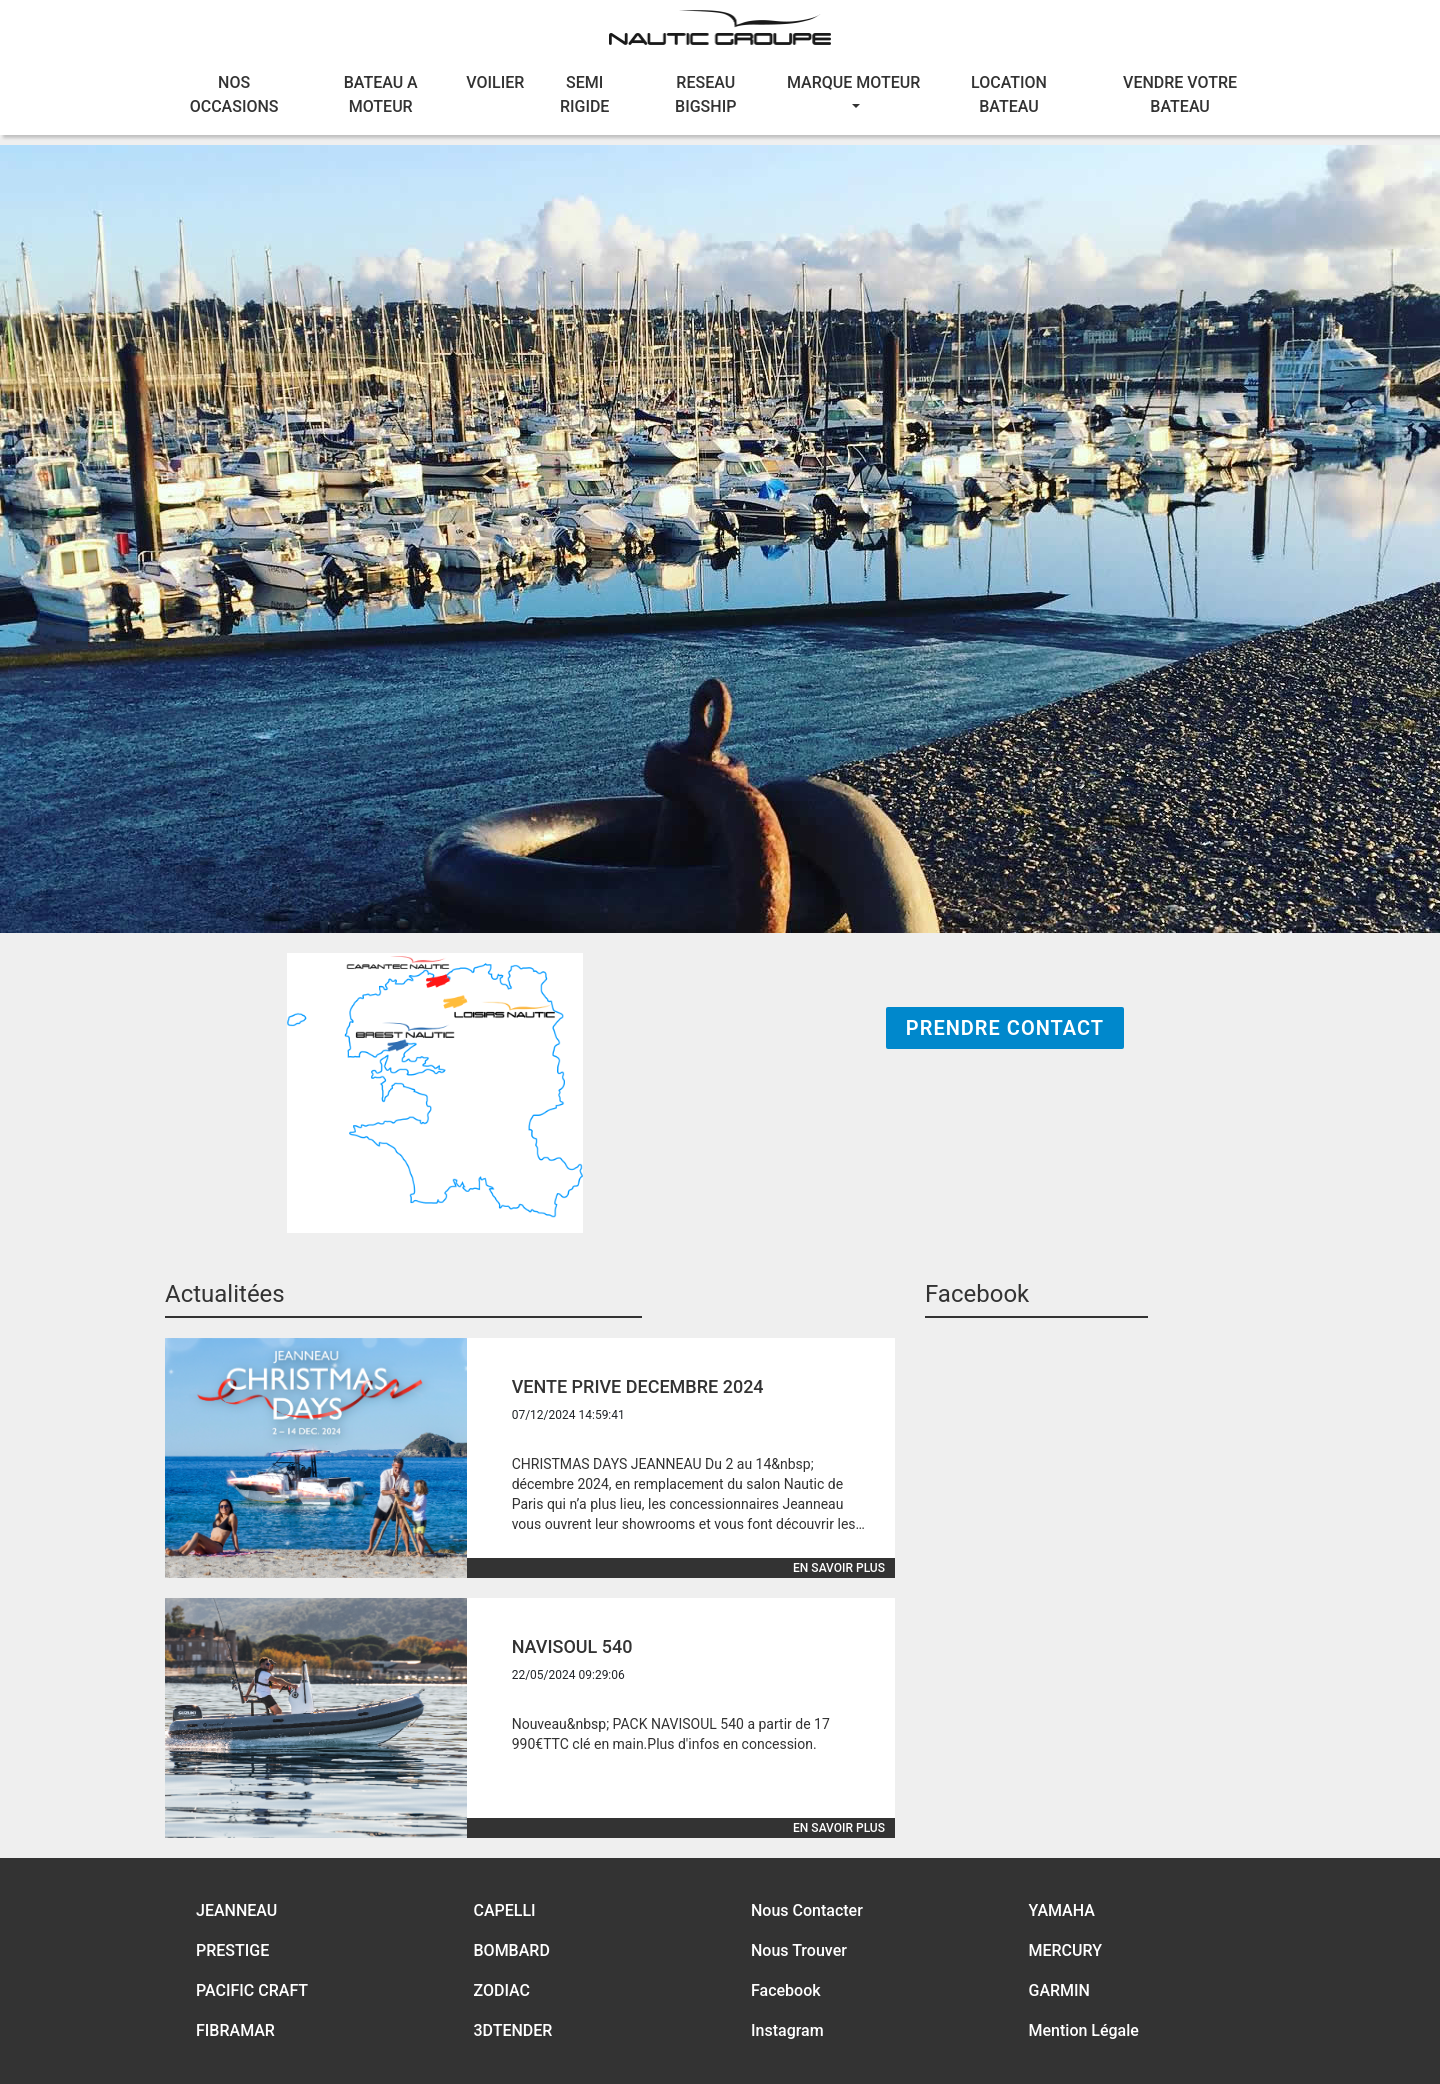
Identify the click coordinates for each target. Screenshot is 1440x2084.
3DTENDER (513, 2030)
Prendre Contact (1005, 1028)
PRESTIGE (232, 1950)
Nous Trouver (799, 1950)
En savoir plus (839, 1568)
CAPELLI (505, 1910)
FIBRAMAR (235, 2030)
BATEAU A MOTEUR (381, 94)
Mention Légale (1084, 2030)
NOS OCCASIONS (234, 94)
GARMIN (1059, 1990)
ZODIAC (502, 1990)
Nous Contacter (807, 1910)
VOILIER (495, 82)
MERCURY (1065, 1950)
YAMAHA (1062, 1910)
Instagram (787, 2030)
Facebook (786, 1990)
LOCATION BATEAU (1009, 94)
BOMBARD (512, 1950)
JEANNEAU (236, 1910)
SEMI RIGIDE (585, 94)
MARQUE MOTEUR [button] (853, 82)
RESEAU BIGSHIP (705, 94)
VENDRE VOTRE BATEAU (1180, 94)
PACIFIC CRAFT (252, 1990)
